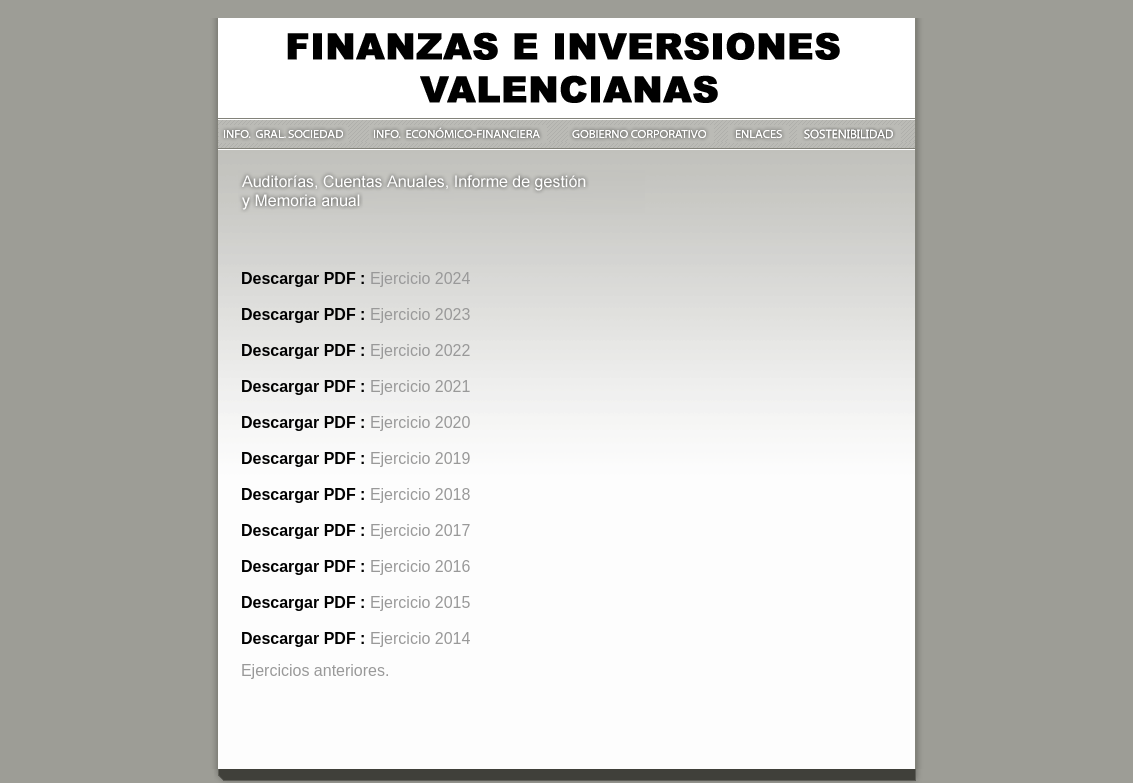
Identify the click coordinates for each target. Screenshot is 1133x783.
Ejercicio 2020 (420, 422)
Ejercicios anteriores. (315, 670)
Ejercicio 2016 (420, 566)
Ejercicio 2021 (420, 386)
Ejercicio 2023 (420, 314)
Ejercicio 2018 (420, 494)
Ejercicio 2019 (420, 458)
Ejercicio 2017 (420, 530)
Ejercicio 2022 (420, 350)
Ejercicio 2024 (420, 278)
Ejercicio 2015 (420, 602)
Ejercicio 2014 (420, 638)
